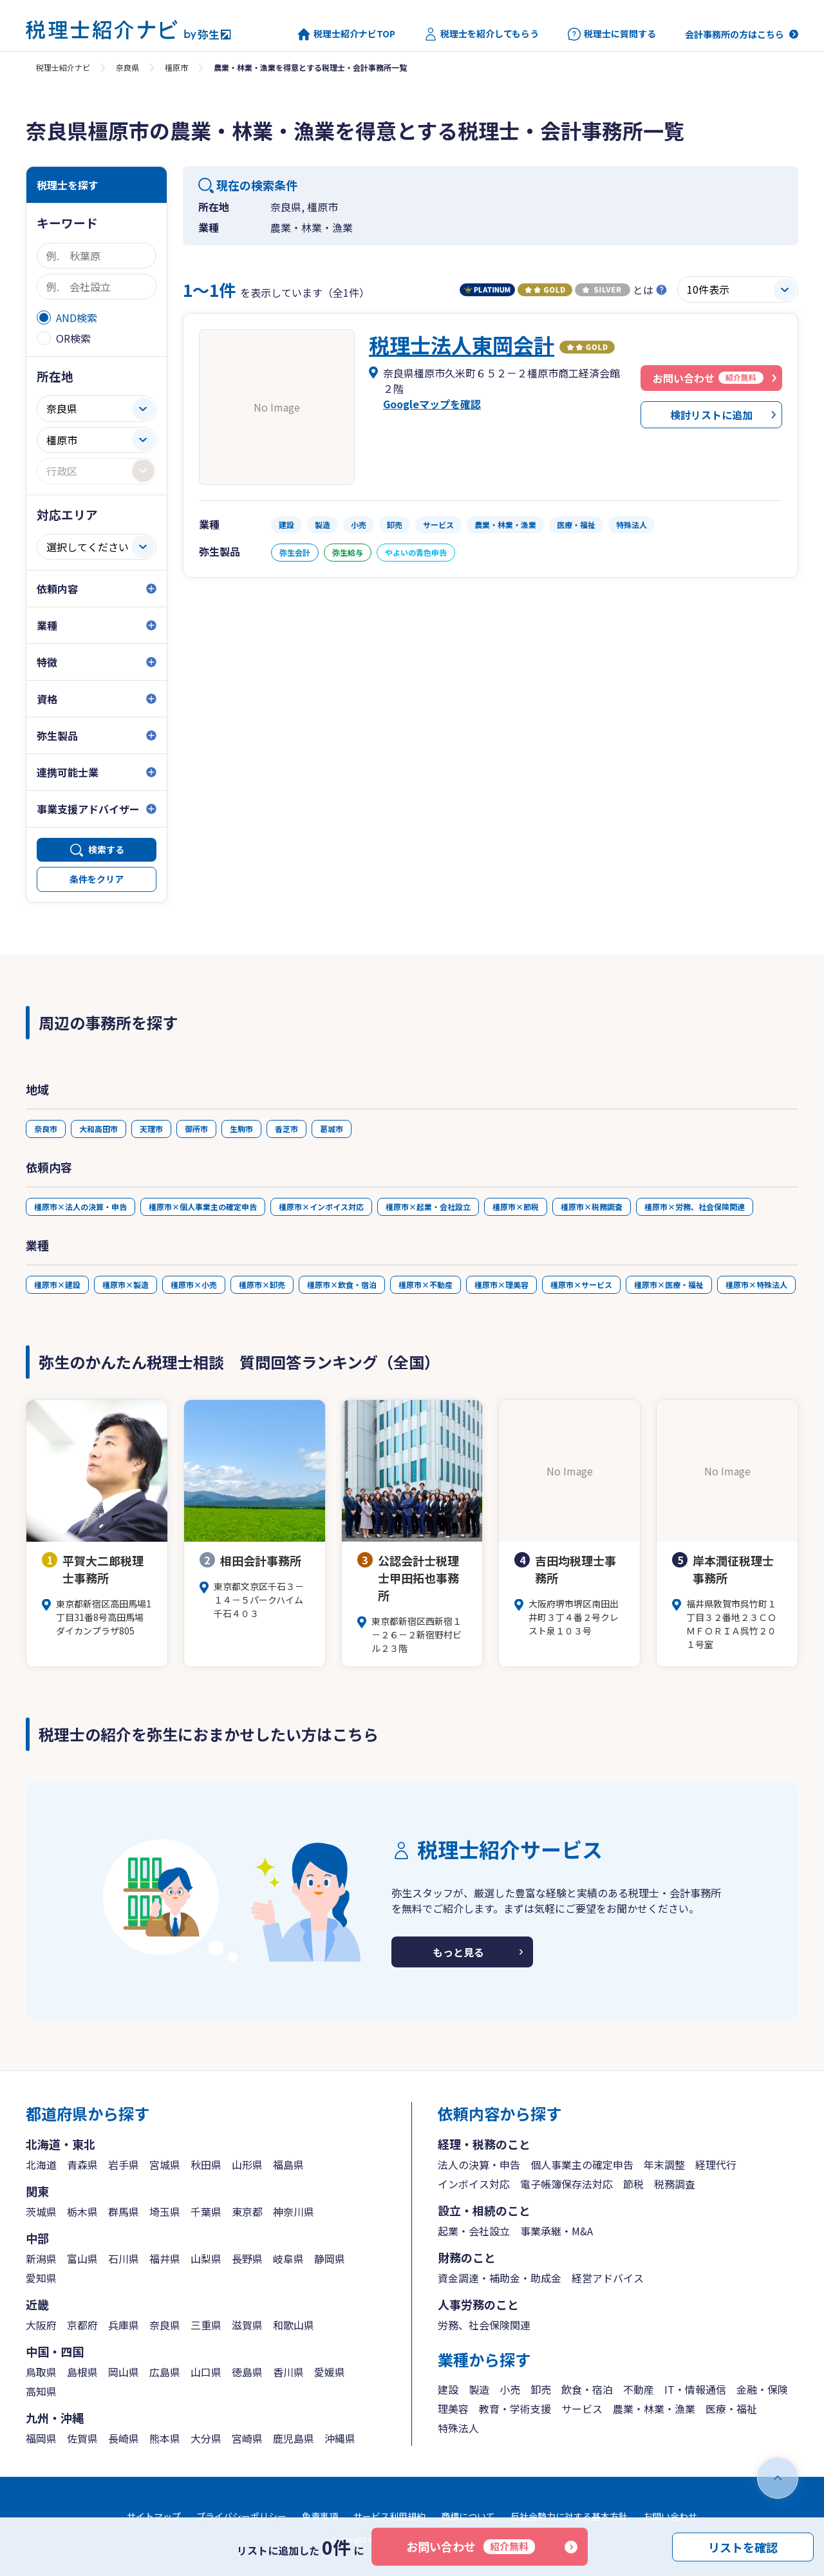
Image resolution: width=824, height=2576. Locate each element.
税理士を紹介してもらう (481, 34)
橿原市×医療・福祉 (669, 1284)
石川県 (123, 2258)
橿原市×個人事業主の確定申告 (203, 1206)
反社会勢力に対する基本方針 (569, 2516)
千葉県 (206, 2211)
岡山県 (123, 2372)
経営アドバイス (608, 2278)
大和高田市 (98, 1128)
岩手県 (123, 2164)
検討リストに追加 (711, 414)
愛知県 (41, 2278)
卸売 (540, 2389)
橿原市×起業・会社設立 (428, 1206)
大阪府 (41, 2325)
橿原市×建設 (57, 1284)
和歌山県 (293, 2325)
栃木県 (82, 2211)
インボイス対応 (474, 2184)
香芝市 (286, 1128)
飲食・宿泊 (587, 2389)
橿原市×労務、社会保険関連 (694, 1206)
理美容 (453, 2408)
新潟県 (41, 2258)
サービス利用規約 (389, 2516)
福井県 (164, 2258)
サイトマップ (154, 2516)
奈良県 (127, 67)
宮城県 (164, 2164)
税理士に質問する (612, 34)
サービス (582, 2408)
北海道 (41, 2164)
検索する (106, 849)
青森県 (82, 2164)
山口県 (206, 2372)
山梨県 (206, 2258)
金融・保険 (762, 2389)
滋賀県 (247, 2325)
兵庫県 (123, 2325)
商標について (468, 2516)
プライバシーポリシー (241, 2516)
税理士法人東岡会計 (461, 344)
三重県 (206, 2325)
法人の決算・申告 (479, 2164)
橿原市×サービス (581, 1284)
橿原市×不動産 (425, 1284)
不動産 (638, 2389)
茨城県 (41, 2211)
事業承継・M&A (556, 2231)
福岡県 (41, 2438)
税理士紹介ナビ (63, 67)
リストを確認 (743, 2546)
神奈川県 (293, 2211)
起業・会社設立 (474, 2231)
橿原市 (176, 67)
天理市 (151, 1128)
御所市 (196, 1128)
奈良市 (45, 1128)
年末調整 (664, 2164)
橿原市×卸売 (262, 1284)
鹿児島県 (293, 2438)
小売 (510, 2389)
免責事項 (320, 2516)
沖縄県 (339, 2438)
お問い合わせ (470, 2546)
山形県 (247, 2164)
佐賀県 (82, 2438)
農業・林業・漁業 (654, 2408)
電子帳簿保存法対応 (566, 2184)
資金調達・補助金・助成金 (499, 2278)
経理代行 (715, 2164)
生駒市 (241, 1128)
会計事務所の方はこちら (734, 34)
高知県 (41, 2391)
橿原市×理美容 (501, 1284)
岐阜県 (288, 2258)
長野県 (247, 2258)
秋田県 (206, 2164)
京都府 (82, 2325)
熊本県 (164, 2438)
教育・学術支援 (515, 2408)
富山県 (82, 2258)
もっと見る (458, 1952)
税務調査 (674, 2184)
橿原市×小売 (194, 1284)
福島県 (288, 2164)
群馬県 (123, 2211)
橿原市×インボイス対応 (321, 1206)
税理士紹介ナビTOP (346, 34)
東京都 (247, 2211)
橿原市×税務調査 (592, 1206)
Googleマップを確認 (432, 404)
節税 (633, 2184)
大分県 (206, 2438)
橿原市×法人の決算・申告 (80, 1206)
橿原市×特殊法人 (756, 1284)
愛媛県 (329, 2372)
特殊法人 (458, 2428)
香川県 (288, 2372)
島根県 (82, 2372)
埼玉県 (164, 2211)
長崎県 (123, 2438)
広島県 (164, 2372)
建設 (448, 2389)
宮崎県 (247, 2438)
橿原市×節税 (515, 1206)
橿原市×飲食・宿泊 (342, 1284)
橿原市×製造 (125, 1284)
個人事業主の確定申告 (581, 2164)
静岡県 (329, 2258)
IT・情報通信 (695, 2389)
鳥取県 (41, 2372)
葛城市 (331, 1128)
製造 (479, 2389)
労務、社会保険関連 (484, 2325)
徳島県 (247, 2372)
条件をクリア (97, 879)
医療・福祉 (731, 2408)
